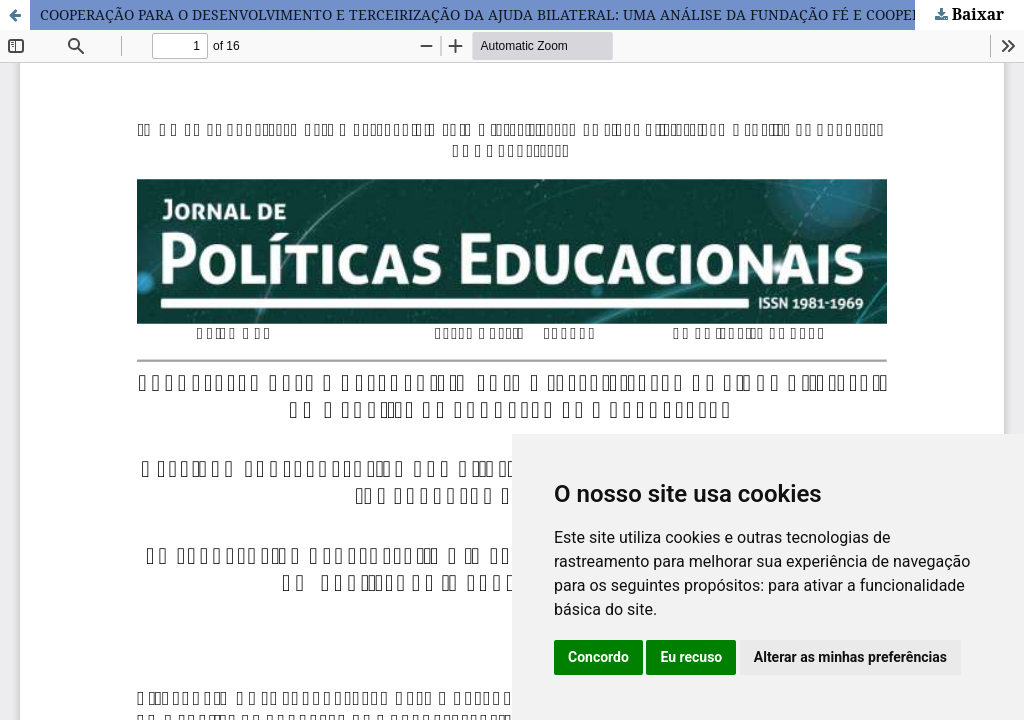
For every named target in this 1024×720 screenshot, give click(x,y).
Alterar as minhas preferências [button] (850, 657)
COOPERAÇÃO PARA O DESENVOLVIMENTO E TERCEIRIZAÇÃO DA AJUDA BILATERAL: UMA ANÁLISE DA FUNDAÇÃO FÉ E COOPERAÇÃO (500, 14)
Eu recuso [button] (691, 657)
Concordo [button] (598, 657)
